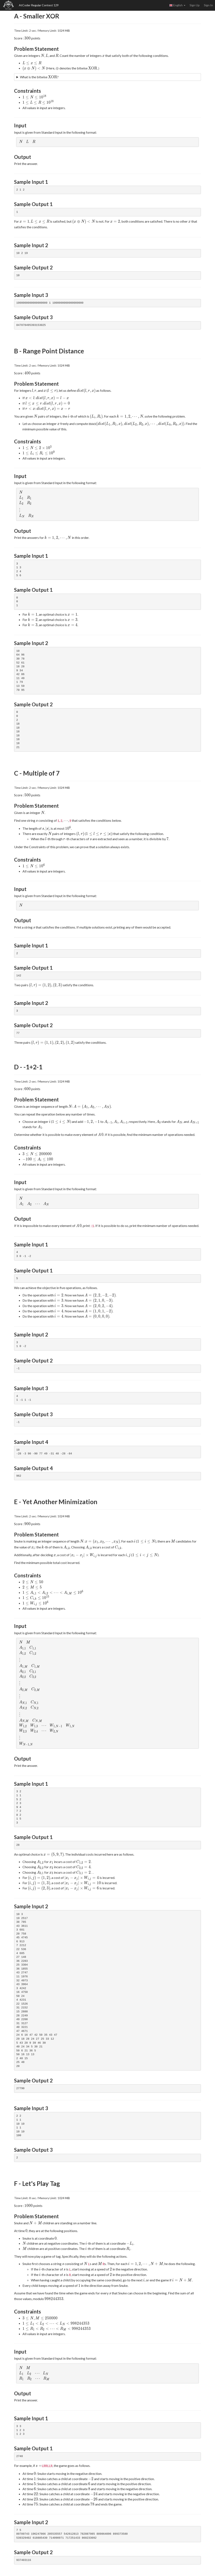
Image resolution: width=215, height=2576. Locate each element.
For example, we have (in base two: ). (107, 77)
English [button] (177, 5)
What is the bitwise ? (39, 76)
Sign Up (195, 5)
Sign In (208, 5)
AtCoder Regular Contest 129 (39, 5)
